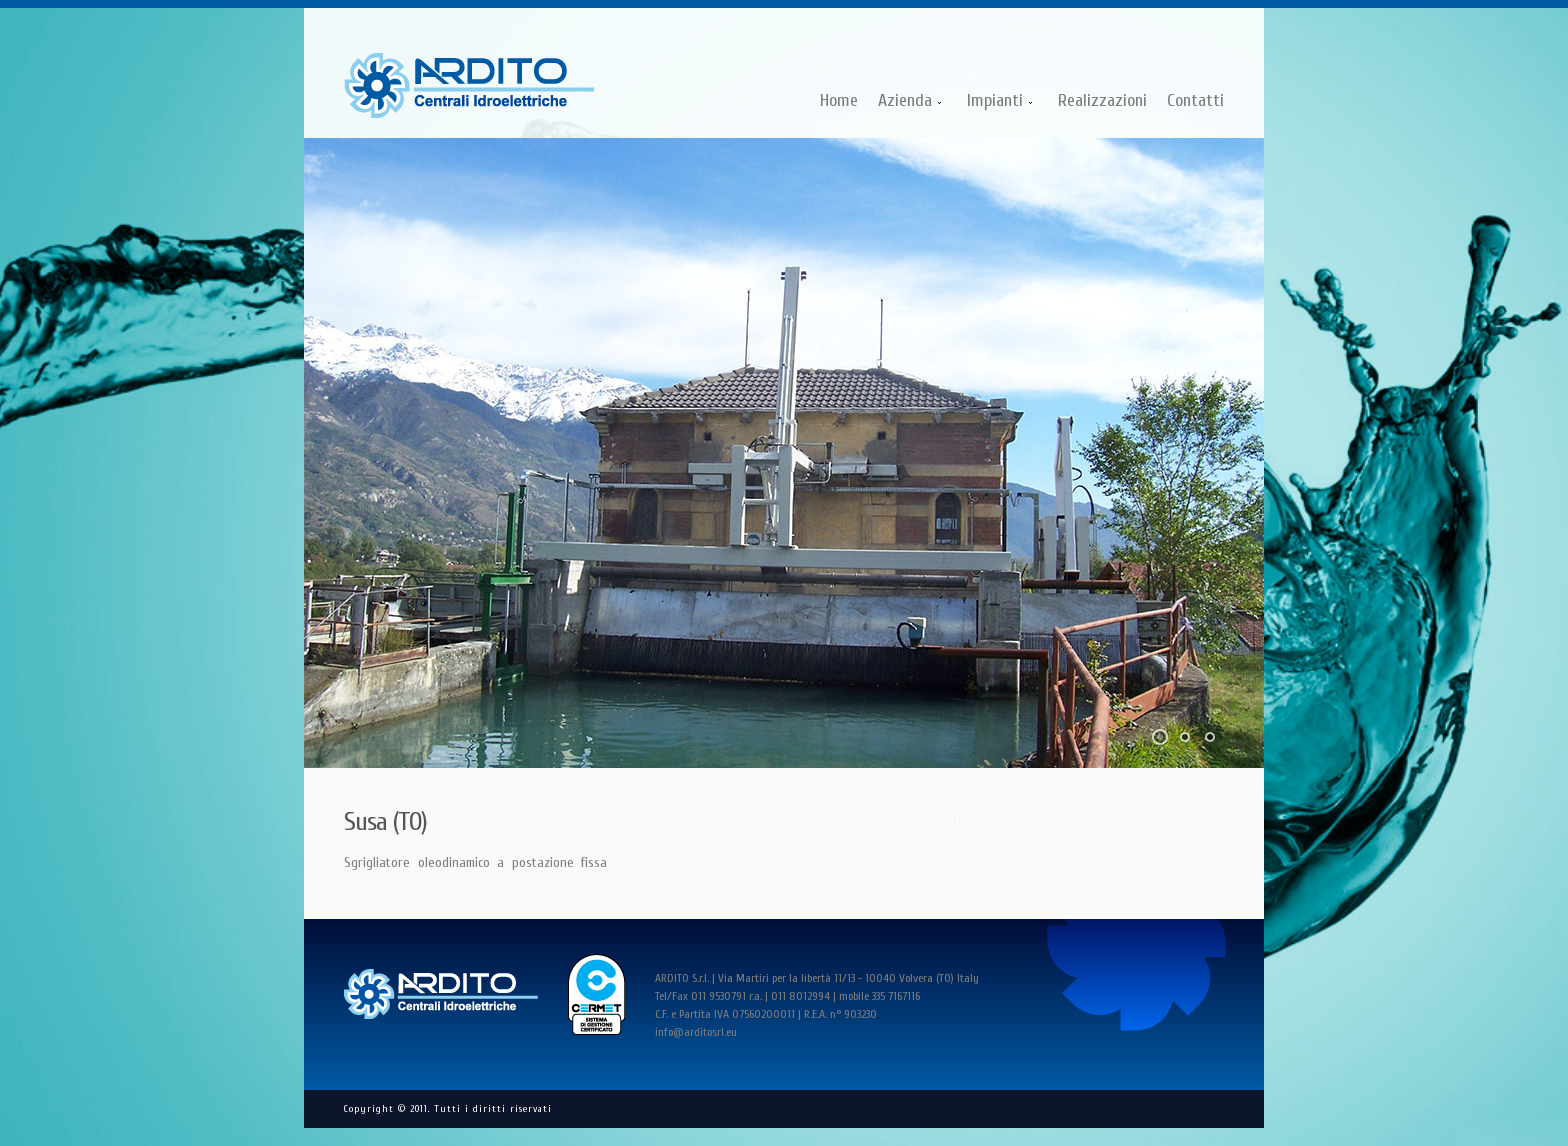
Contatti (1195, 100)
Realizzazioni (1102, 100)
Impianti (996, 102)
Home (839, 100)
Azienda (906, 102)
